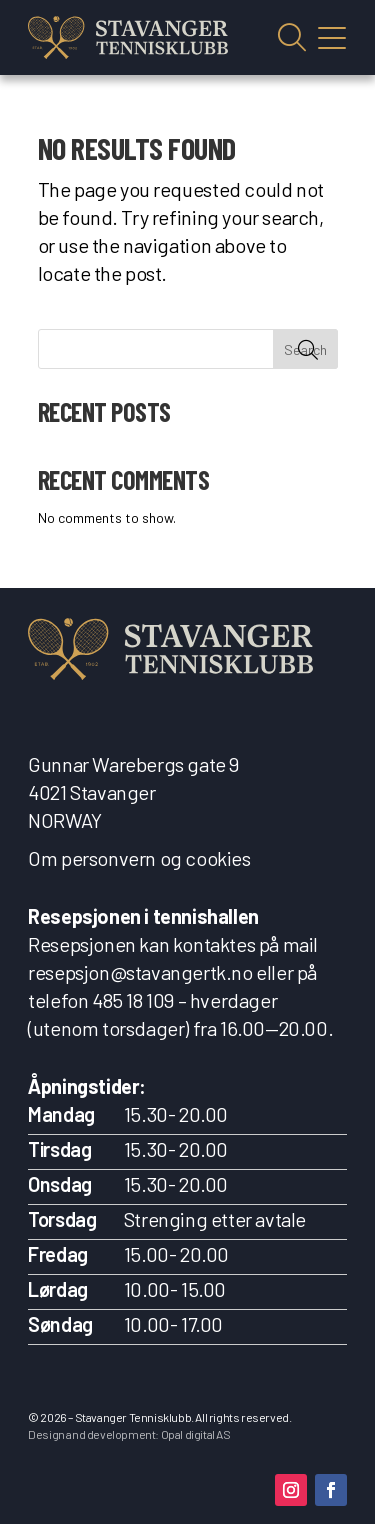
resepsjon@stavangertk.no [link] (140, 972)
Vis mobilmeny (332, 38)
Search (305, 349)
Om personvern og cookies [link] (139, 858)
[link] (128, 37)
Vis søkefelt (292, 38)
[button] (291, 1490)
